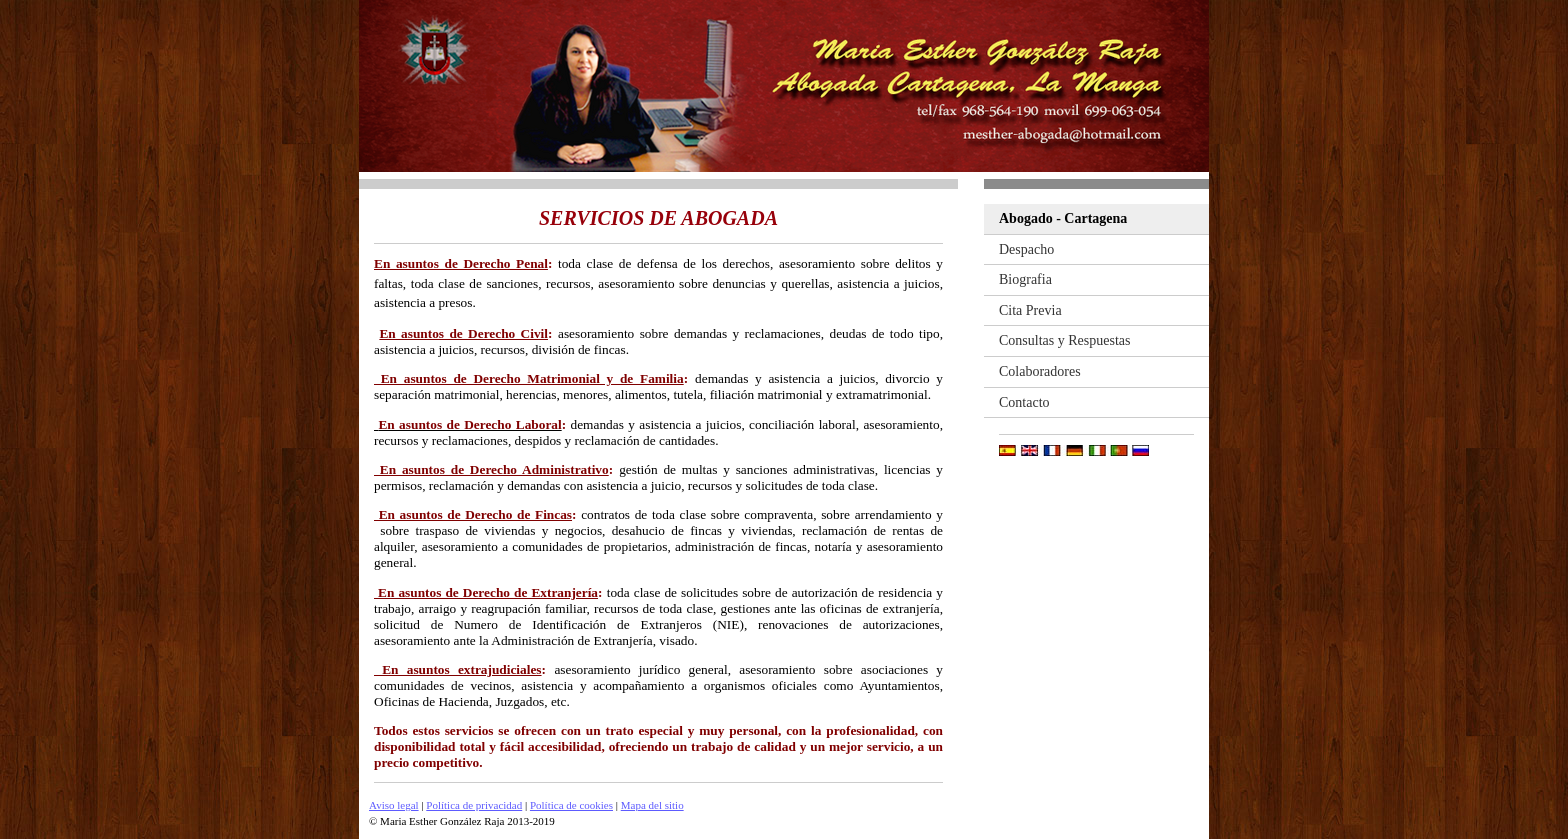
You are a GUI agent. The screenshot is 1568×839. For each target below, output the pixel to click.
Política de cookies (571, 805)
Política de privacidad (474, 805)
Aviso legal (394, 805)
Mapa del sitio (652, 805)
